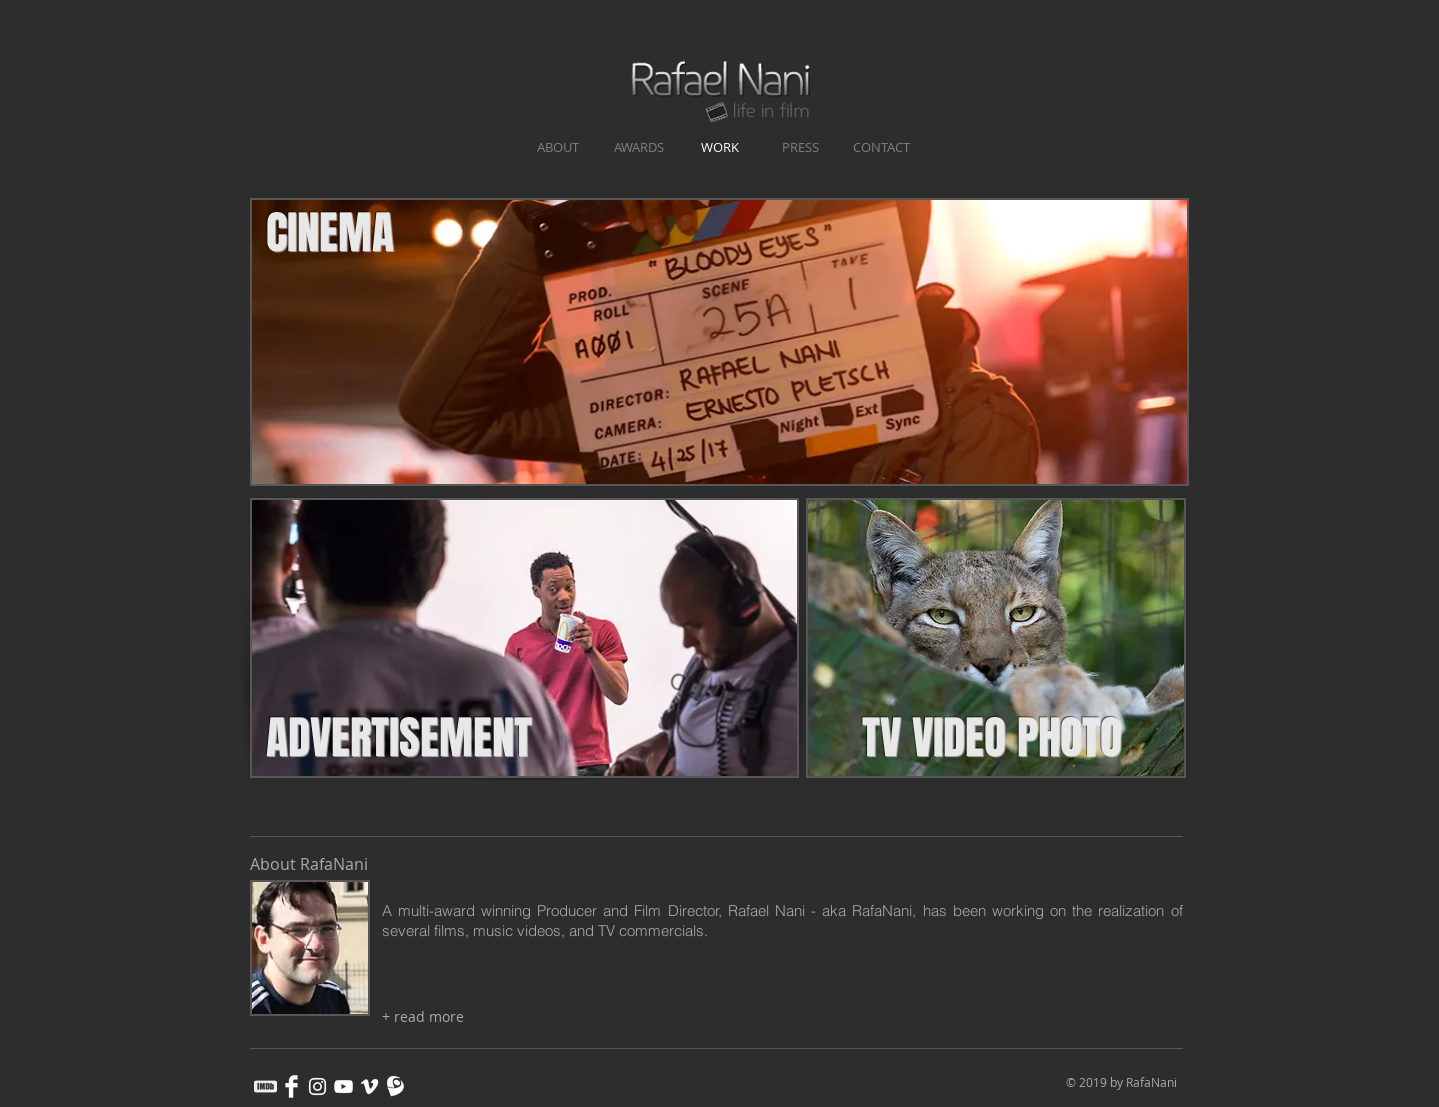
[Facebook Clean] (291, 1086)
